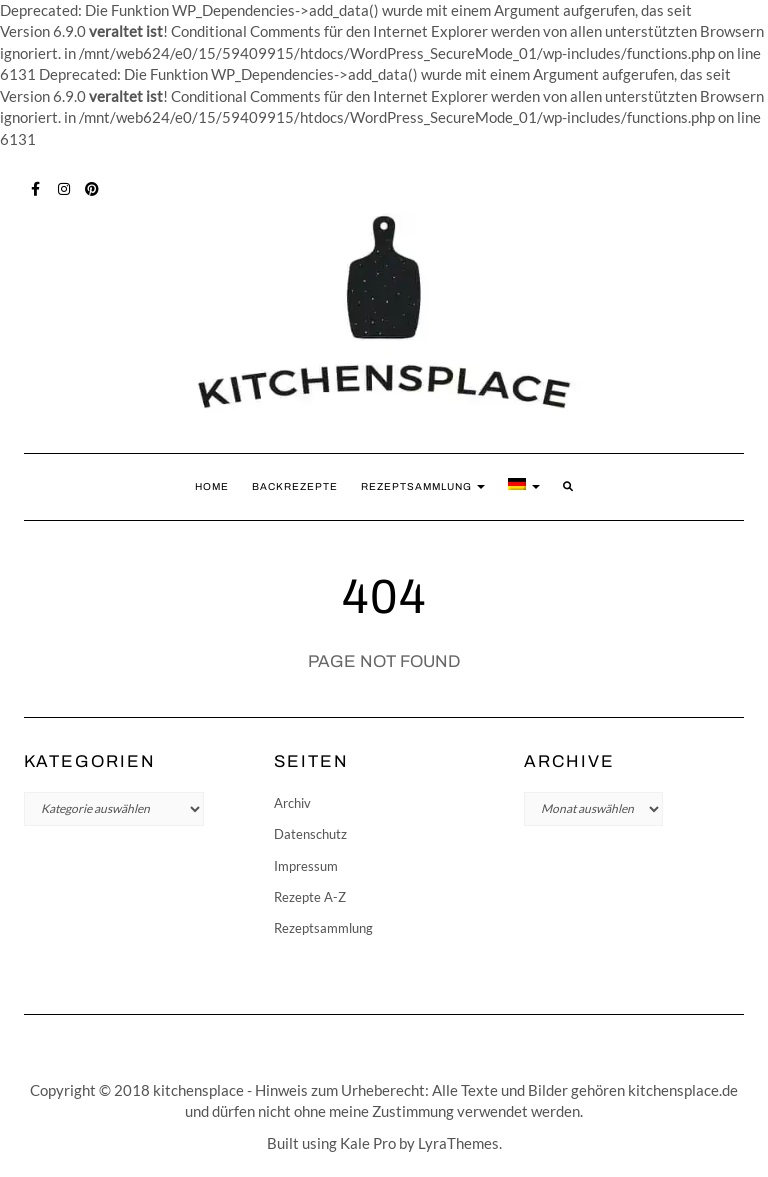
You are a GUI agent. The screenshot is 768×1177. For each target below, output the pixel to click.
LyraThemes (458, 1143)
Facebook (36, 187)
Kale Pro (368, 1143)
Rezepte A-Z (310, 897)
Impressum (306, 866)
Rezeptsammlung (423, 486)
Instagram (64, 187)
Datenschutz (310, 834)
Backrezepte (295, 486)
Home (212, 486)
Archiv (292, 803)
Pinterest (92, 187)
